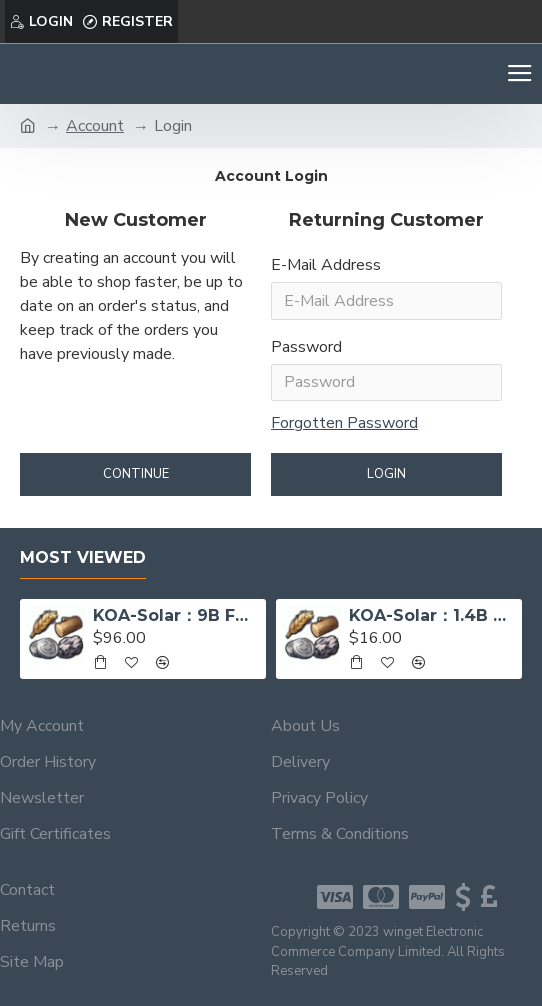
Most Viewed (83, 557)
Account (95, 126)
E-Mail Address (326, 265)
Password (306, 347)
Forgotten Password (344, 424)
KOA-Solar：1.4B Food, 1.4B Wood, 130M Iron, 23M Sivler (432, 615)
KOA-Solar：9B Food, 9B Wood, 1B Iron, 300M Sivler (176, 615)
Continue (136, 475)
